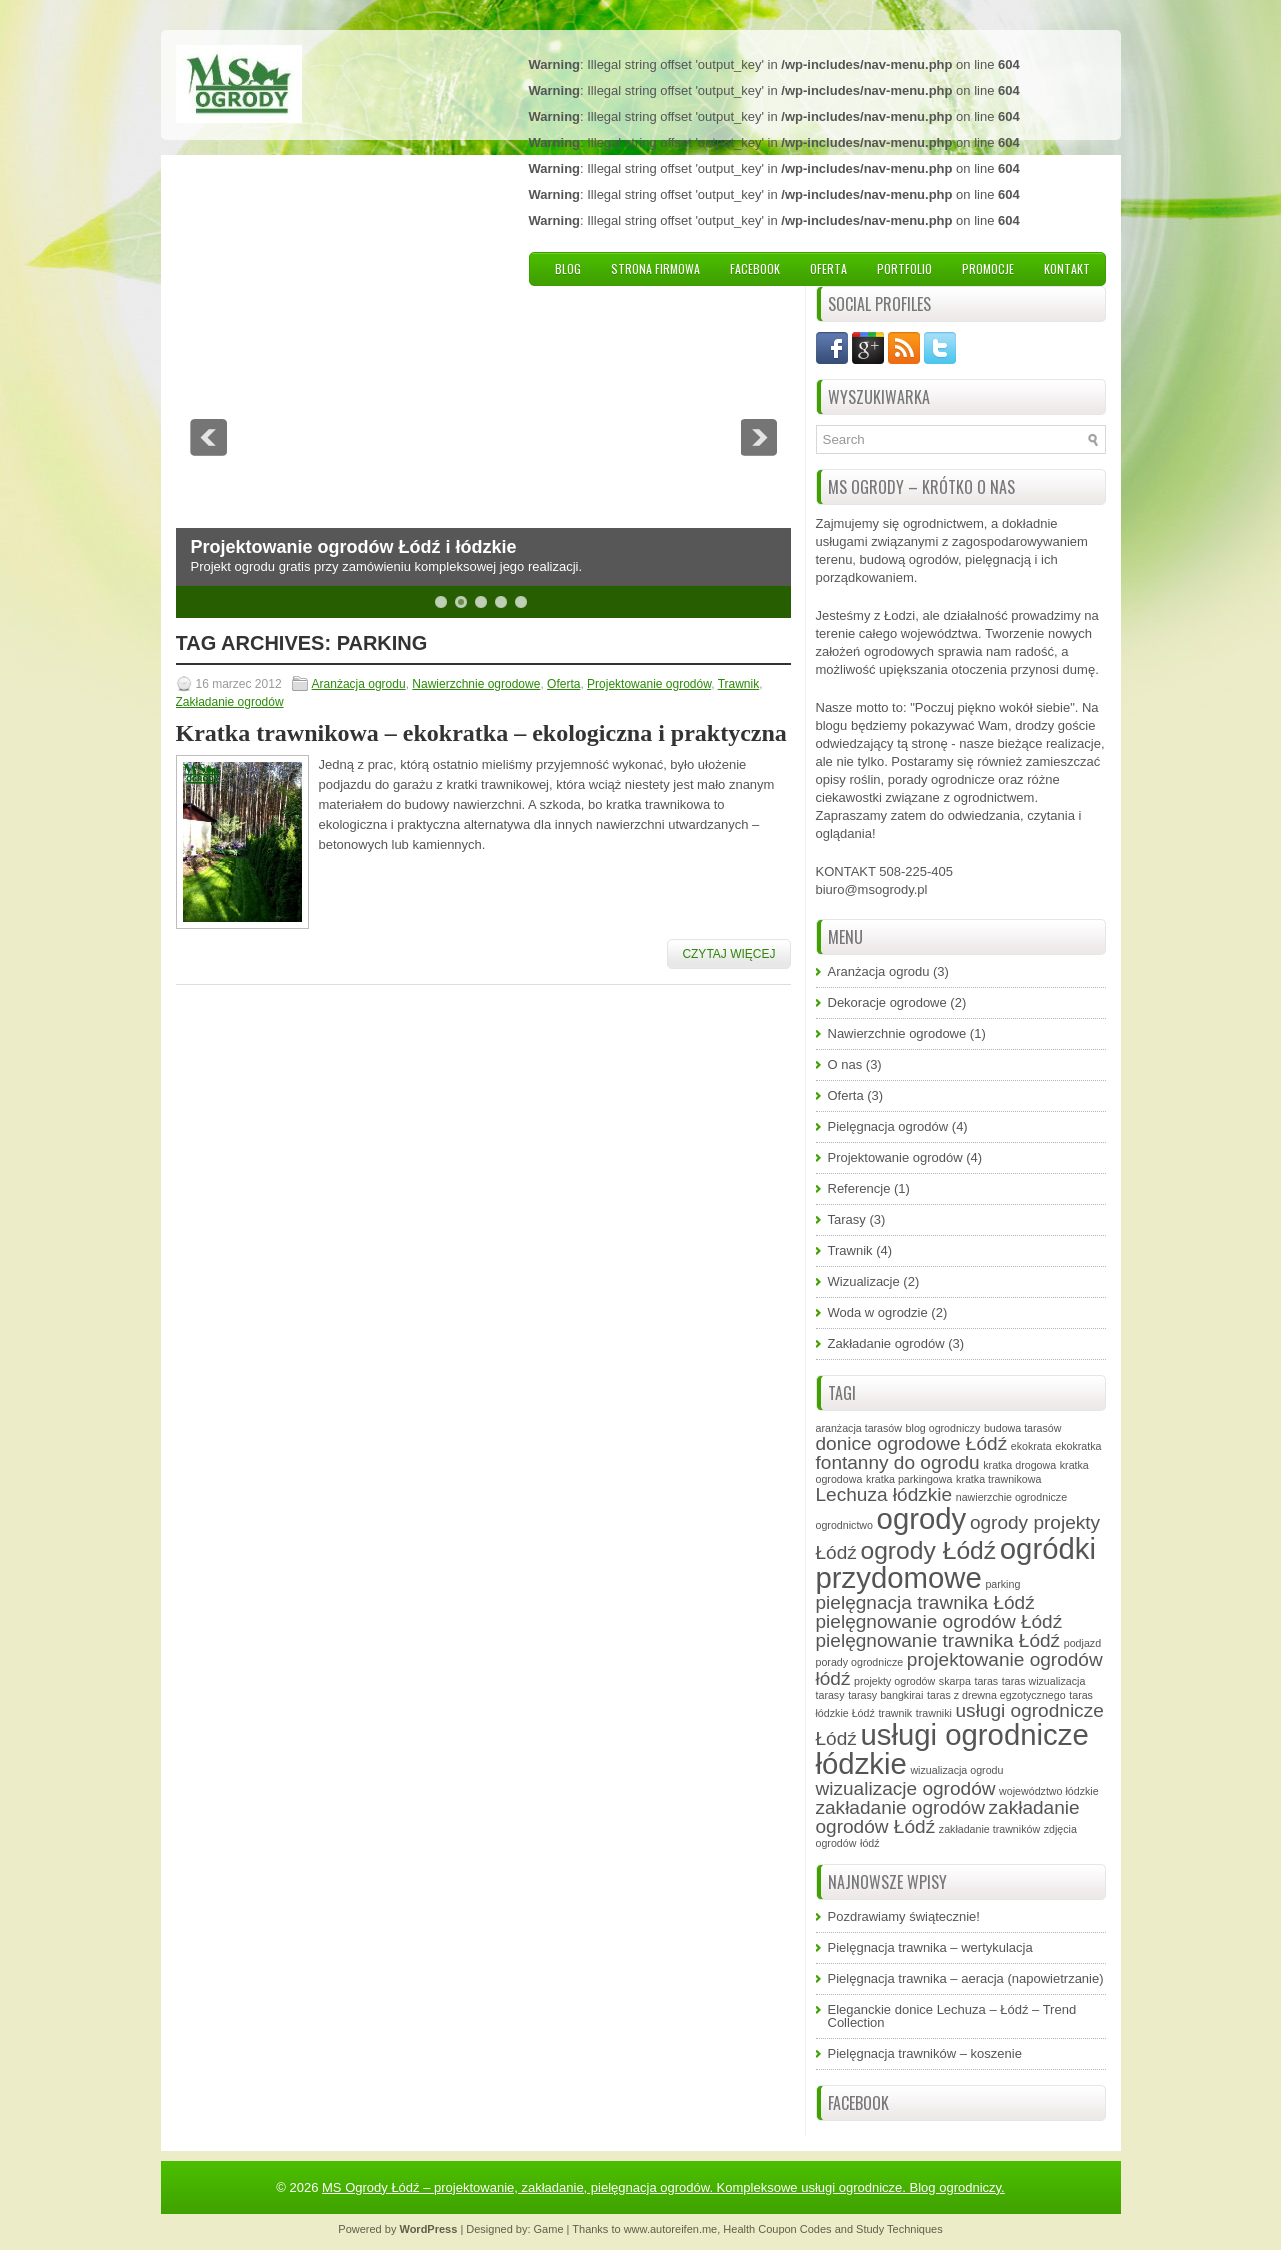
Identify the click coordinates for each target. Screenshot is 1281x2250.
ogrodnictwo (844, 1525)
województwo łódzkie (1049, 1791)
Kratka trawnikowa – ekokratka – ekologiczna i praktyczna (481, 733)
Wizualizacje (864, 1281)
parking (1002, 1584)
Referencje (859, 1188)
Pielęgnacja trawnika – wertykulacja (930, 1947)
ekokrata (1031, 1446)
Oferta (828, 268)
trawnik (895, 1713)
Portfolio (904, 268)
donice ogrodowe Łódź (912, 1443)
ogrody (922, 1518)
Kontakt (1067, 268)
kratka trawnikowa (998, 1479)
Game (549, 2229)
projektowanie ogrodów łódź (959, 1669)
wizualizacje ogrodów (906, 1788)
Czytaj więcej (728, 954)
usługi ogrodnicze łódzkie (952, 1749)
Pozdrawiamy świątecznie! (904, 1916)
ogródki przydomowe (956, 1563)
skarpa (955, 1681)
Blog (568, 268)
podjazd (1082, 1643)
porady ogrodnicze (860, 1662)
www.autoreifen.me (671, 2229)
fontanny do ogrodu (898, 1462)
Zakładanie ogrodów (230, 702)
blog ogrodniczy (943, 1428)
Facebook (755, 268)
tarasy (830, 1695)
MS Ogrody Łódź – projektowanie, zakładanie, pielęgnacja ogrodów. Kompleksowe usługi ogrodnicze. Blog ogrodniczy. (663, 2187)
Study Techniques (899, 2229)
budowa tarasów (1023, 1428)
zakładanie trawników (989, 1829)
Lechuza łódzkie (884, 1494)
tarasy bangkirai (885, 1695)
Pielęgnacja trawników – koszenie (925, 2053)
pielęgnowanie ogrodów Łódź (939, 1621)
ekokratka (1078, 1446)
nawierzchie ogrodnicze (1011, 1497)
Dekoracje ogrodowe (887, 1002)
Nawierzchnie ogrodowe (476, 684)
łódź (870, 1843)
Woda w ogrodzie (878, 1312)
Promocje (988, 268)
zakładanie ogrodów (900, 1807)
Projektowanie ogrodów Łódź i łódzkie (354, 547)
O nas (845, 1064)
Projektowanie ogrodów (649, 684)
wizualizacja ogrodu (956, 1770)
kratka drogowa (1019, 1465)
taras (986, 1681)
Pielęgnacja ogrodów (888, 1126)
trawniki (934, 1713)
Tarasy (847, 1219)
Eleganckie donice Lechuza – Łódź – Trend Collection (952, 2016)
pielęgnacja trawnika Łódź (925, 1602)
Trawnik (739, 684)
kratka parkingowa (909, 1479)
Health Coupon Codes (777, 2229)
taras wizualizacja (1044, 1681)
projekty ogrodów (894, 1681)
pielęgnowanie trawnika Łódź (938, 1640)
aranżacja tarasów (859, 1428)
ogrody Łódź (928, 1550)
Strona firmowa (655, 268)
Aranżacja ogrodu (359, 684)
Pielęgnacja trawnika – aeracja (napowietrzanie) (966, 1978)
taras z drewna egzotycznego (996, 1695)
